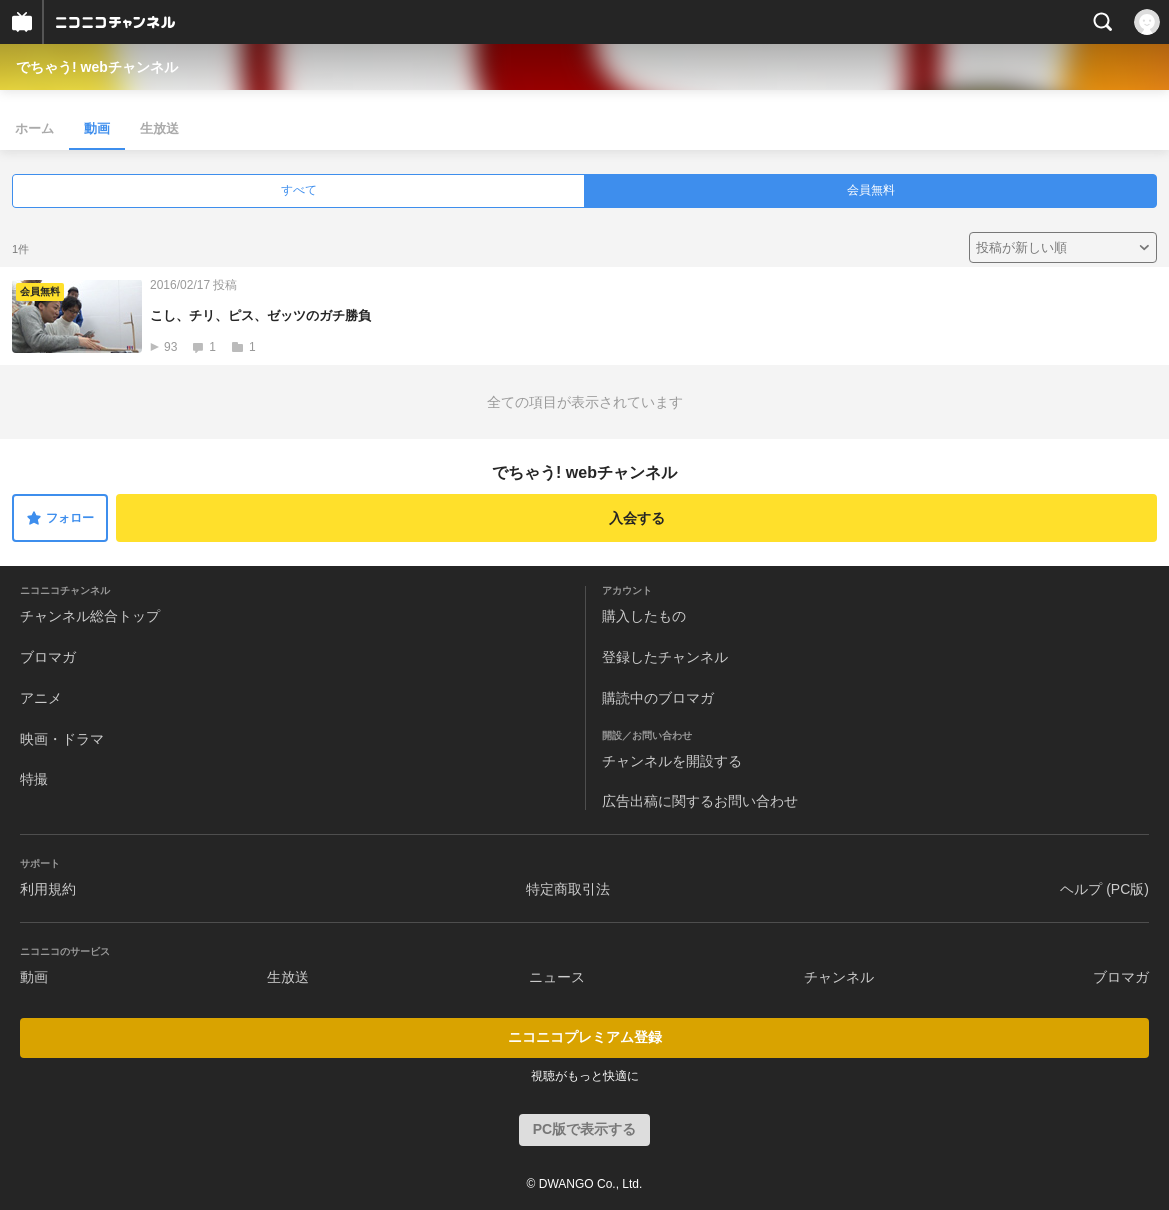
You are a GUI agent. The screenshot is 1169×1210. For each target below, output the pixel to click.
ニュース (557, 977)
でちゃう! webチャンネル (97, 67)
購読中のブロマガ (658, 698)
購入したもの (644, 616)
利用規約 (48, 889)
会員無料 (871, 190)
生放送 (159, 128)
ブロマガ (48, 657)
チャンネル (839, 977)
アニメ (41, 698)
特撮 (34, 779)
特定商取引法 (568, 889)
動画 (97, 128)
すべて (299, 190)
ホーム (34, 128)
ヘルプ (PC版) (1104, 889)
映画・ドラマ (62, 739)
